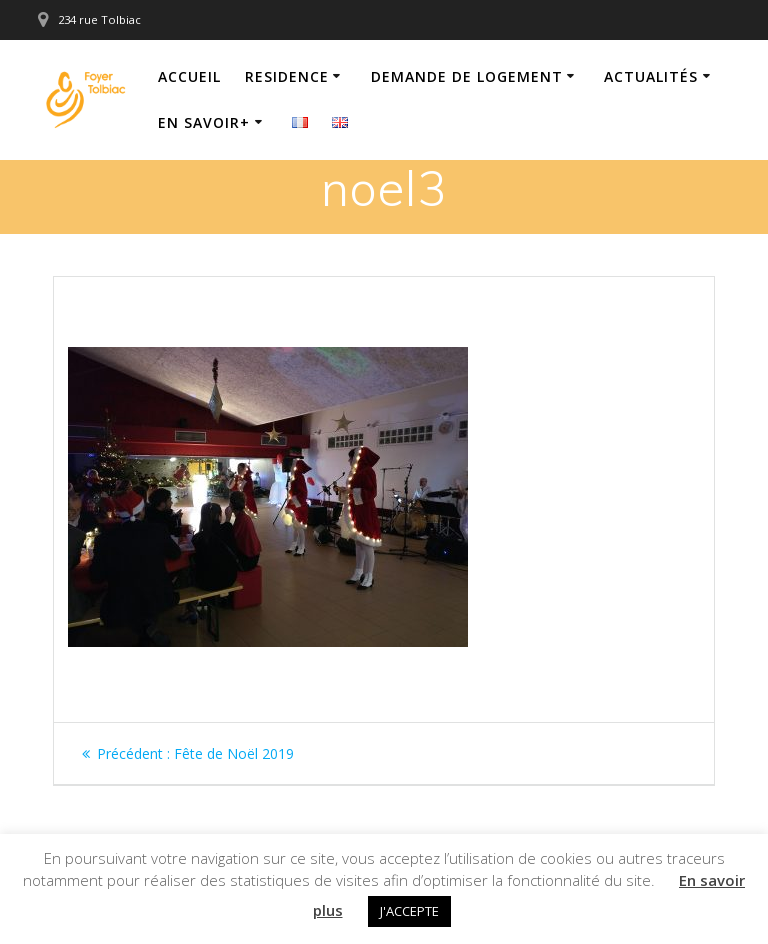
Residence (287, 76)
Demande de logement (467, 76)
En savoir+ (204, 122)
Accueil (189, 76)
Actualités (651, 76)
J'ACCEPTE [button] (409, 911)
